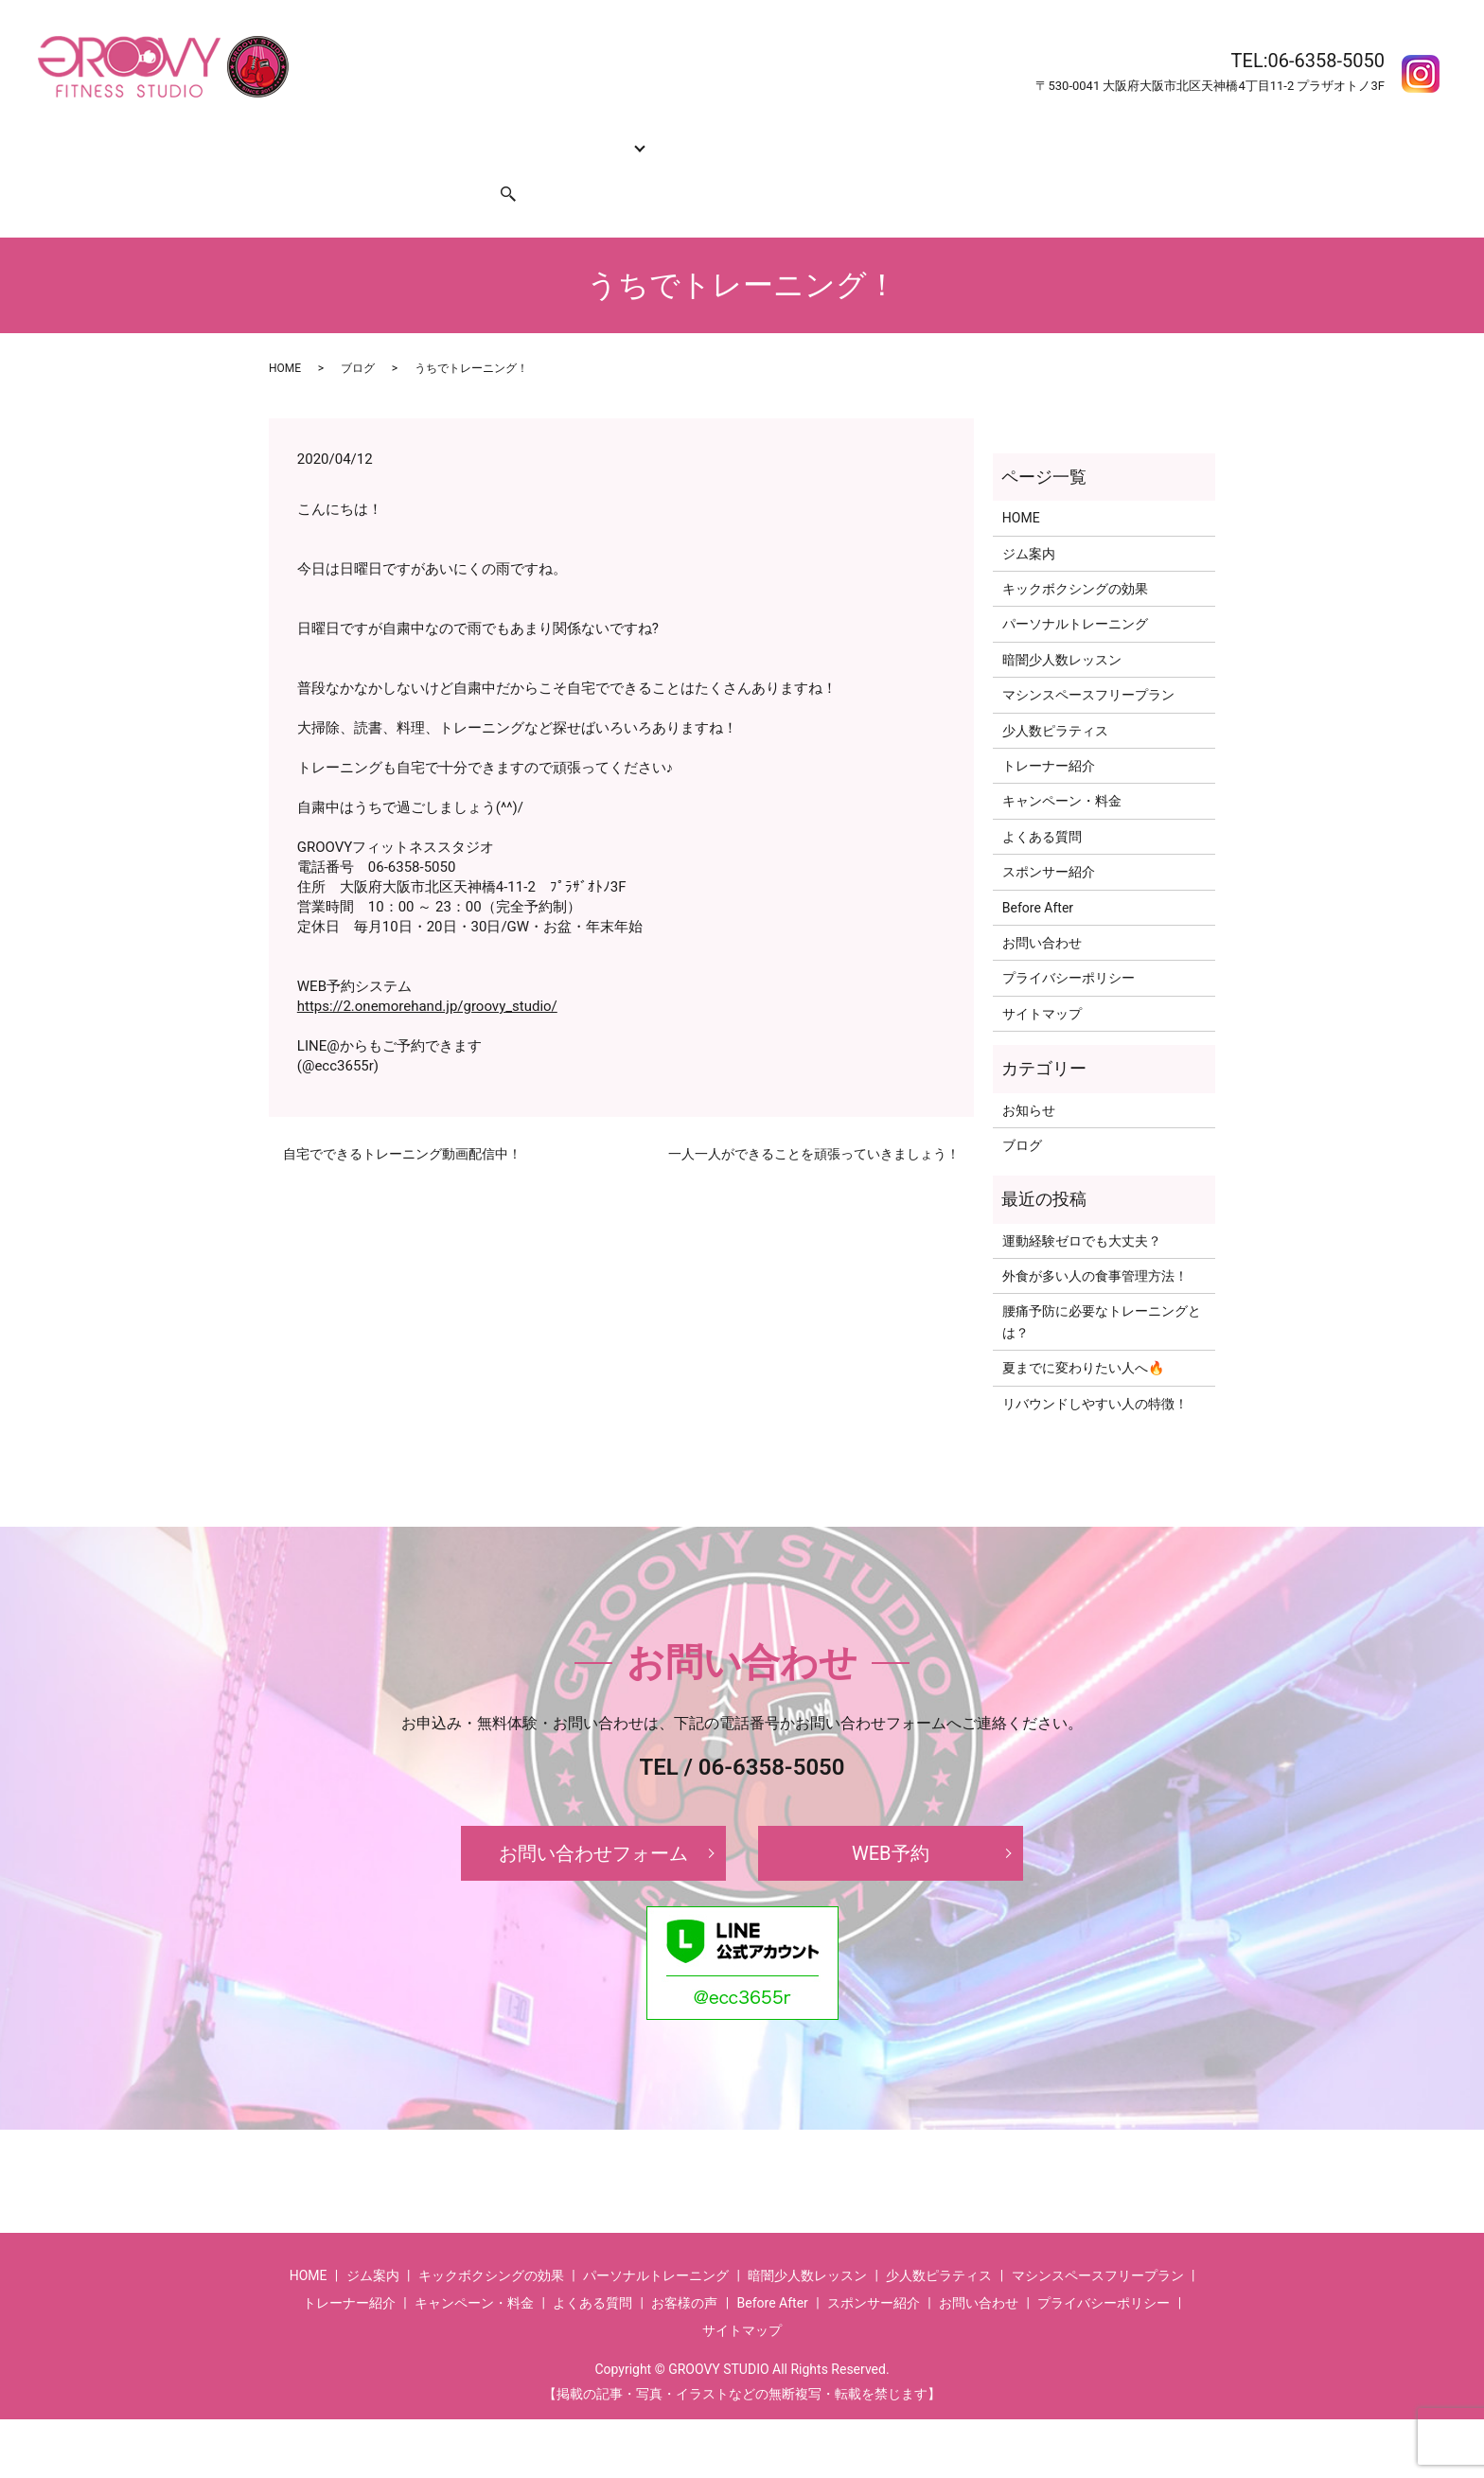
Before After (1004, 136)
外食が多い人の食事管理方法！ (1095, 1240)
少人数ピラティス (1055, 694)
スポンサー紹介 (418, 166)
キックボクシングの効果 (472, 136)
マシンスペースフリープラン (1088, 658)
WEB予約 (890, 1817)
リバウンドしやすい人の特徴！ (1095, 1367)
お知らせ (1028, 1073)
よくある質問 (913, 136)
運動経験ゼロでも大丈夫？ (1081, 1204)
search (497, 166)
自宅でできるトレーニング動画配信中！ (402, 1117)
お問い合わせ (316, 166)
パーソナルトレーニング (1075, 587)
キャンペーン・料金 (797, 136)
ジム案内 (356, 136)
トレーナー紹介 (675, 136)
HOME (295, 136)
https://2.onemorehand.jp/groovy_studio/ (427, 970)
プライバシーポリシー (1068, 941)
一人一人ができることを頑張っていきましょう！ (814, 1117)
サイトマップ (1042, 977)
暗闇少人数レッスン (1062, 623)
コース (581, 136)
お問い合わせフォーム (593, 1817)
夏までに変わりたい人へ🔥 (1083, 1331)
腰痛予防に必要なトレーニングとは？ (1101, 1285)
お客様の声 (1089, 136)
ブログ (358, 332)
